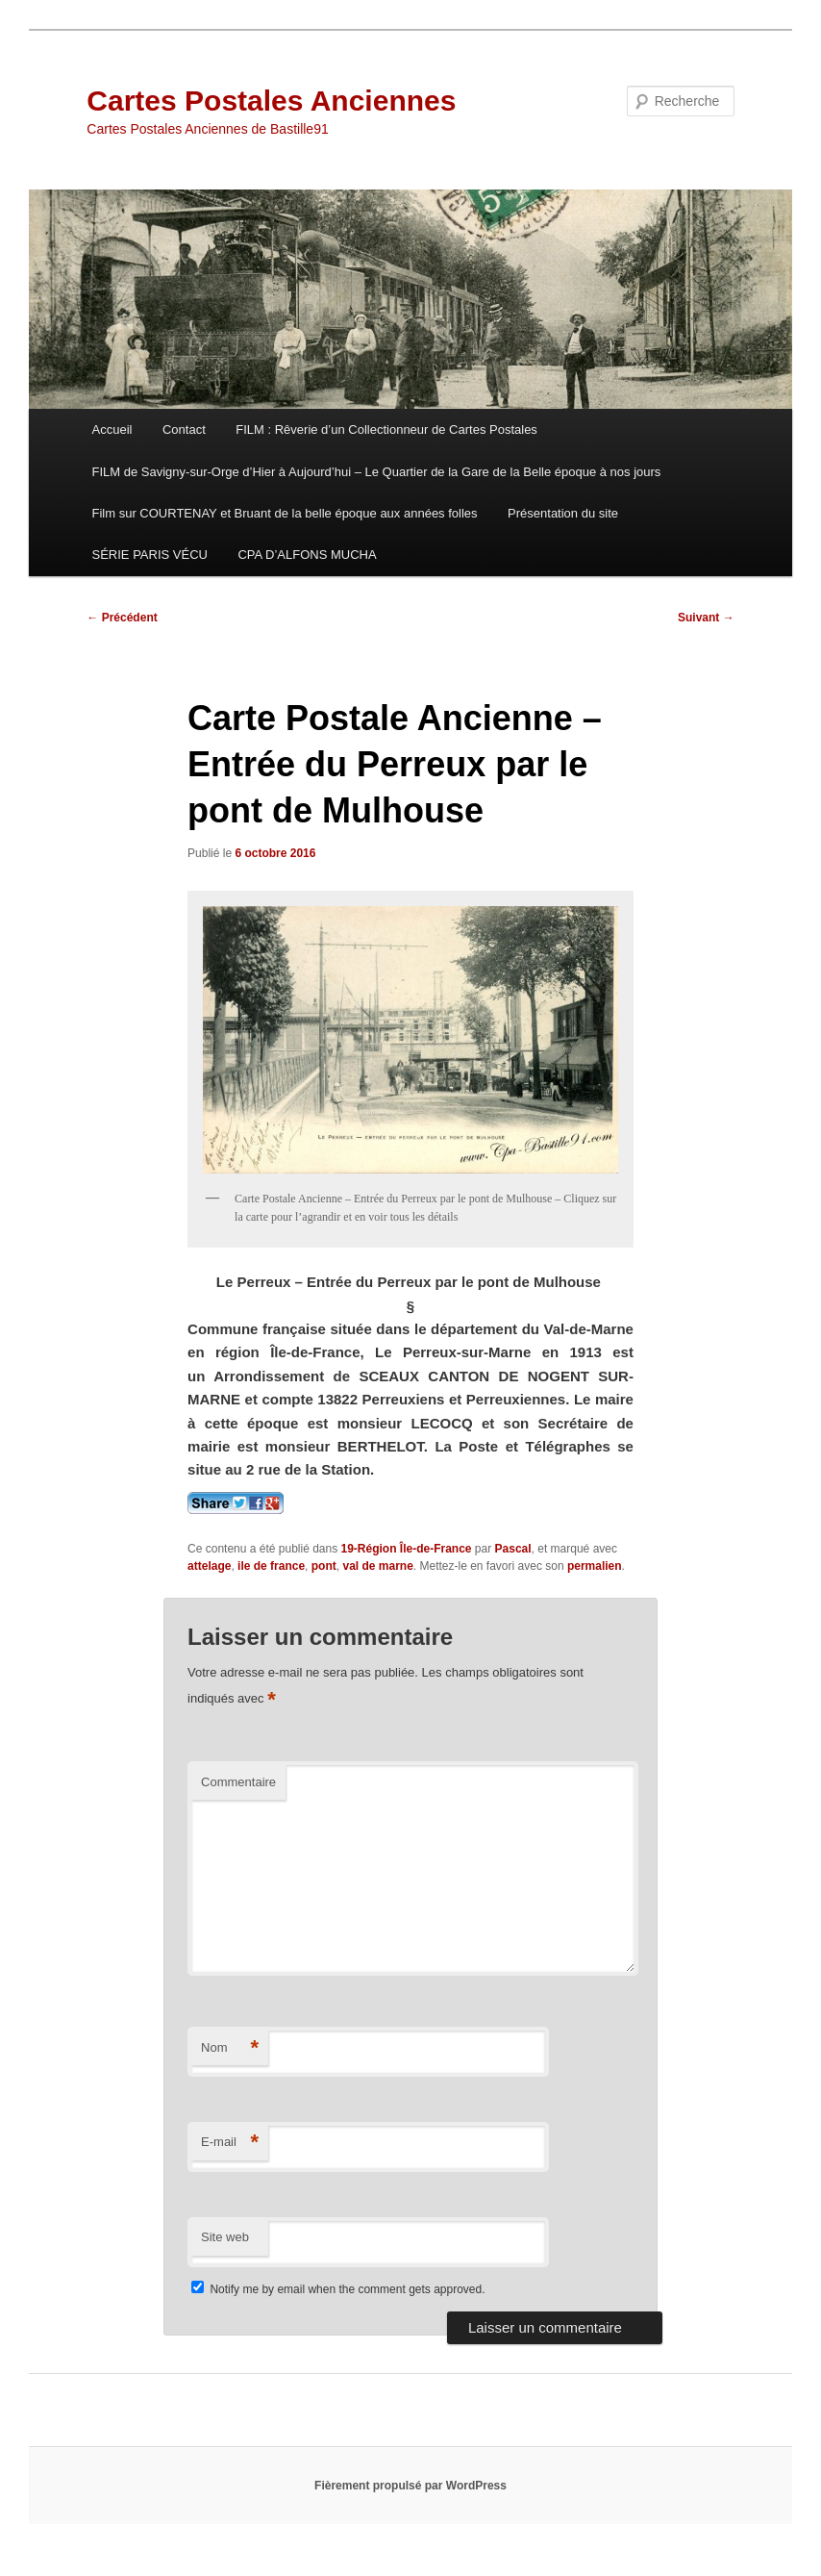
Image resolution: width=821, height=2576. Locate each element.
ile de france (271, 1566)
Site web (225, 2237)
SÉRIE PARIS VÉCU (150, 554)
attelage (209, 1566)
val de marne (377, 1566)
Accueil (112, 429)
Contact (184, 429)
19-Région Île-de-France (406, 1548)
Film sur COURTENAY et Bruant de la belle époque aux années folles (285, 513)
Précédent (122, 617)
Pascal (513, 1548)
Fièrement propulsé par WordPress (410, 2485)
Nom (230, 2048)
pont (323, 1566)
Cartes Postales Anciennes (271, 100)
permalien (594, 1566)
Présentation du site (563, 513)
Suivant (706, 617)
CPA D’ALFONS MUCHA (306, 554)
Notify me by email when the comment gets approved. (338, 2289)
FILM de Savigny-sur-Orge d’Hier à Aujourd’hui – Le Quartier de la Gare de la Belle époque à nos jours (376, 472)
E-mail (230, 2143)
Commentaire (238, 1782)
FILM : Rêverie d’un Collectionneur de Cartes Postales (386, 429)
